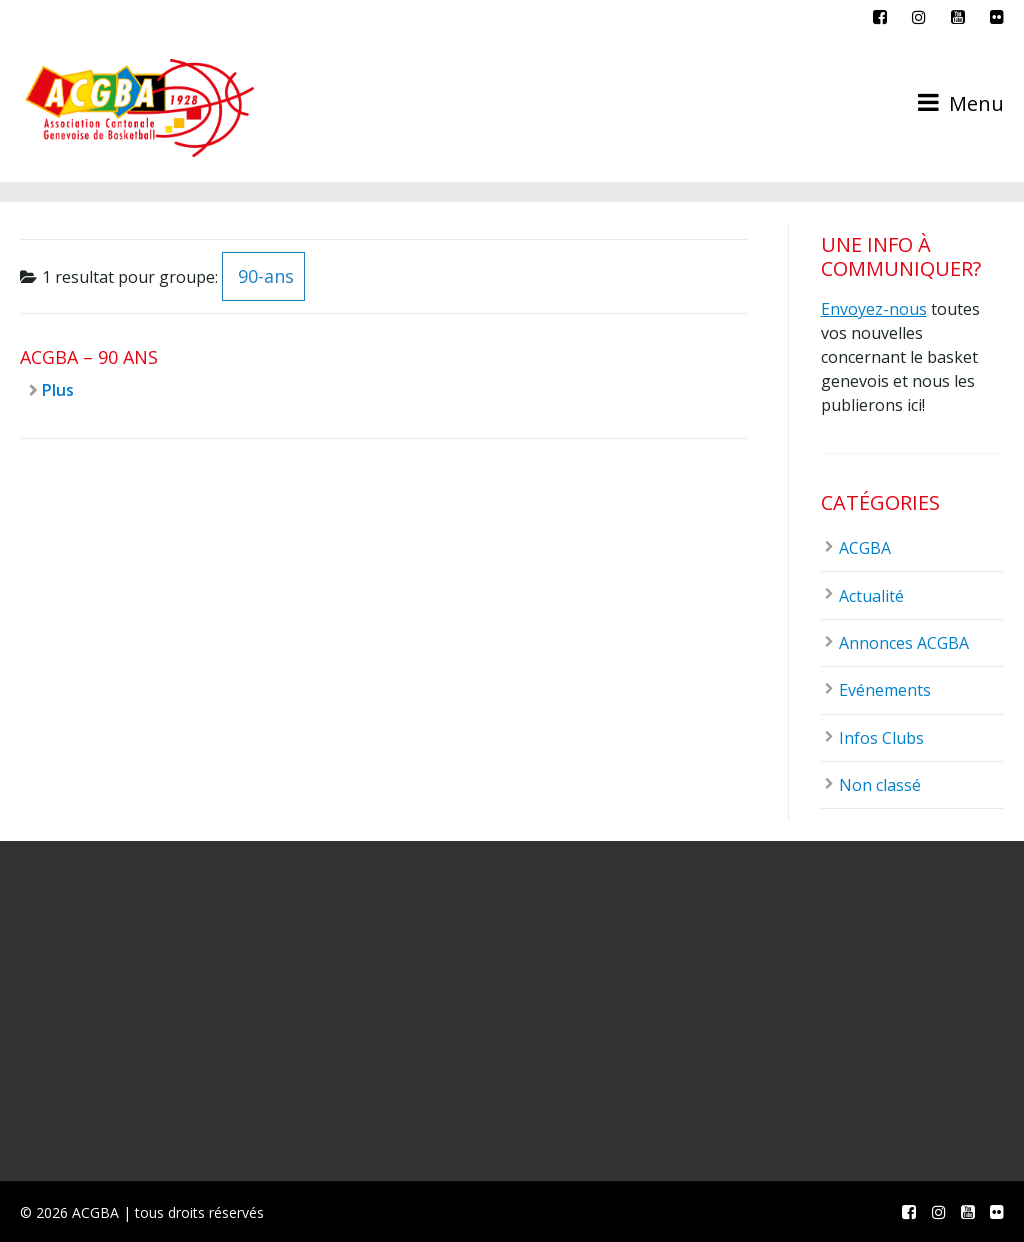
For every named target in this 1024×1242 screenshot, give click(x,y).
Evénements (885, 690)
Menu (961, 103)
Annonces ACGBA (904, 643)
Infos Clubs (881, 738)
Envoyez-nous (874, 309)
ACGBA (865, 548)
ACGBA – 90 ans (89, 357)
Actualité (871, 596)
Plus (58, 390)
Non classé (880, 785)
